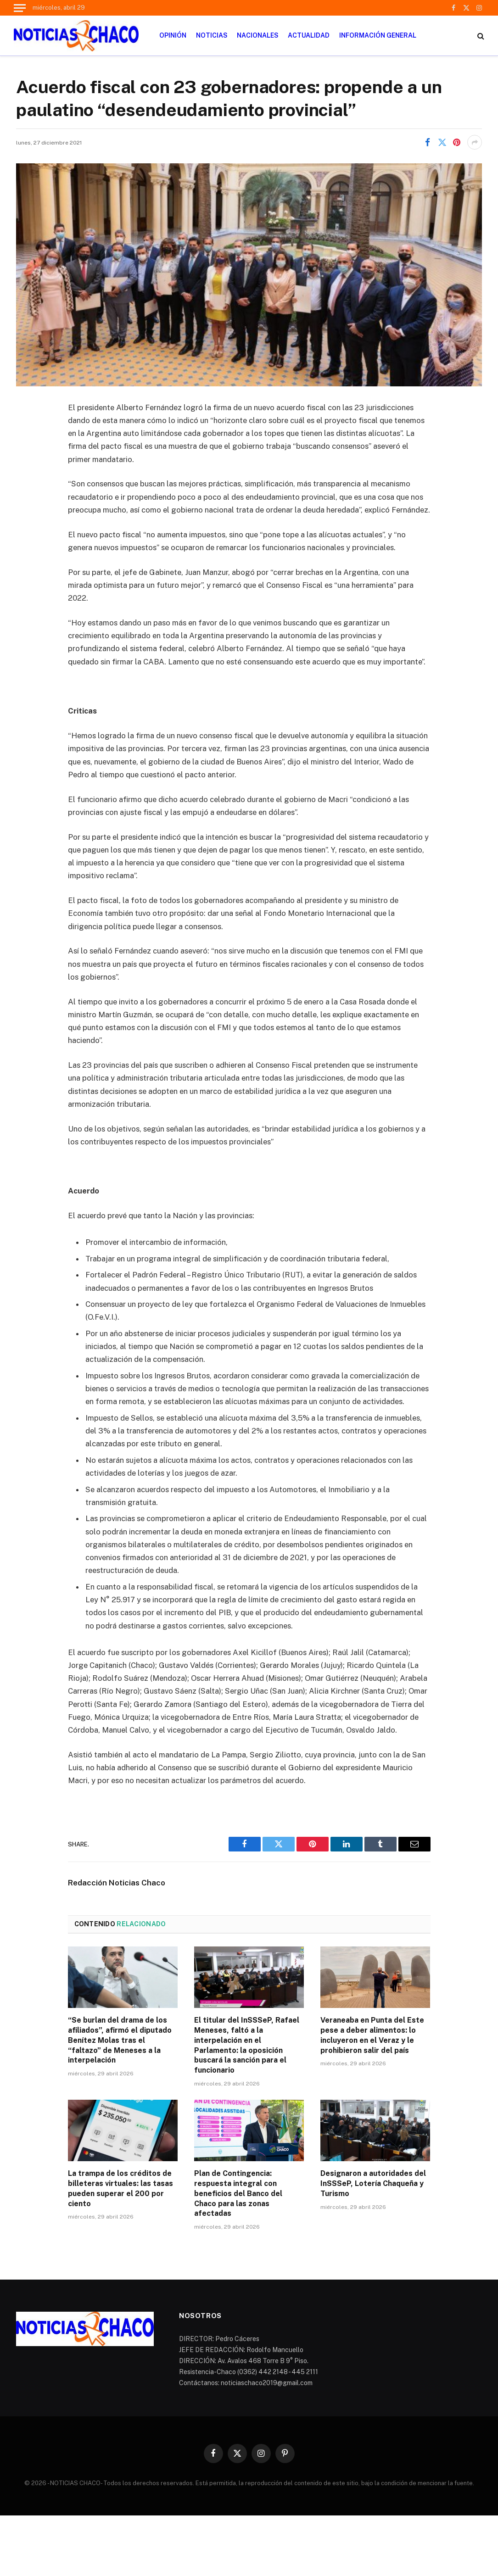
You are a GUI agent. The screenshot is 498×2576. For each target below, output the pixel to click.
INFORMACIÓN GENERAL (377, 35)
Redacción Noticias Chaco (116, 1882)
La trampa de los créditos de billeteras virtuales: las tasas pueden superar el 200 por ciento (120, 2188)
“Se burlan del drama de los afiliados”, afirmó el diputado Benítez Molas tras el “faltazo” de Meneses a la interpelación (120, 2040)
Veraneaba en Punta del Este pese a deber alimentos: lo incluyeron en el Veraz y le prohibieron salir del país (372, 2035)
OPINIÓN (172, 35)
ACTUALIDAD (309, 35)
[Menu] (20, 8)
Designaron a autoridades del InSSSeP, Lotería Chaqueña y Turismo (373, 2183)
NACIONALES (258, 35)
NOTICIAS (212, 35)
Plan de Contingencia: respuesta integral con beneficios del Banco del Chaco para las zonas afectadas (238, 2193)
